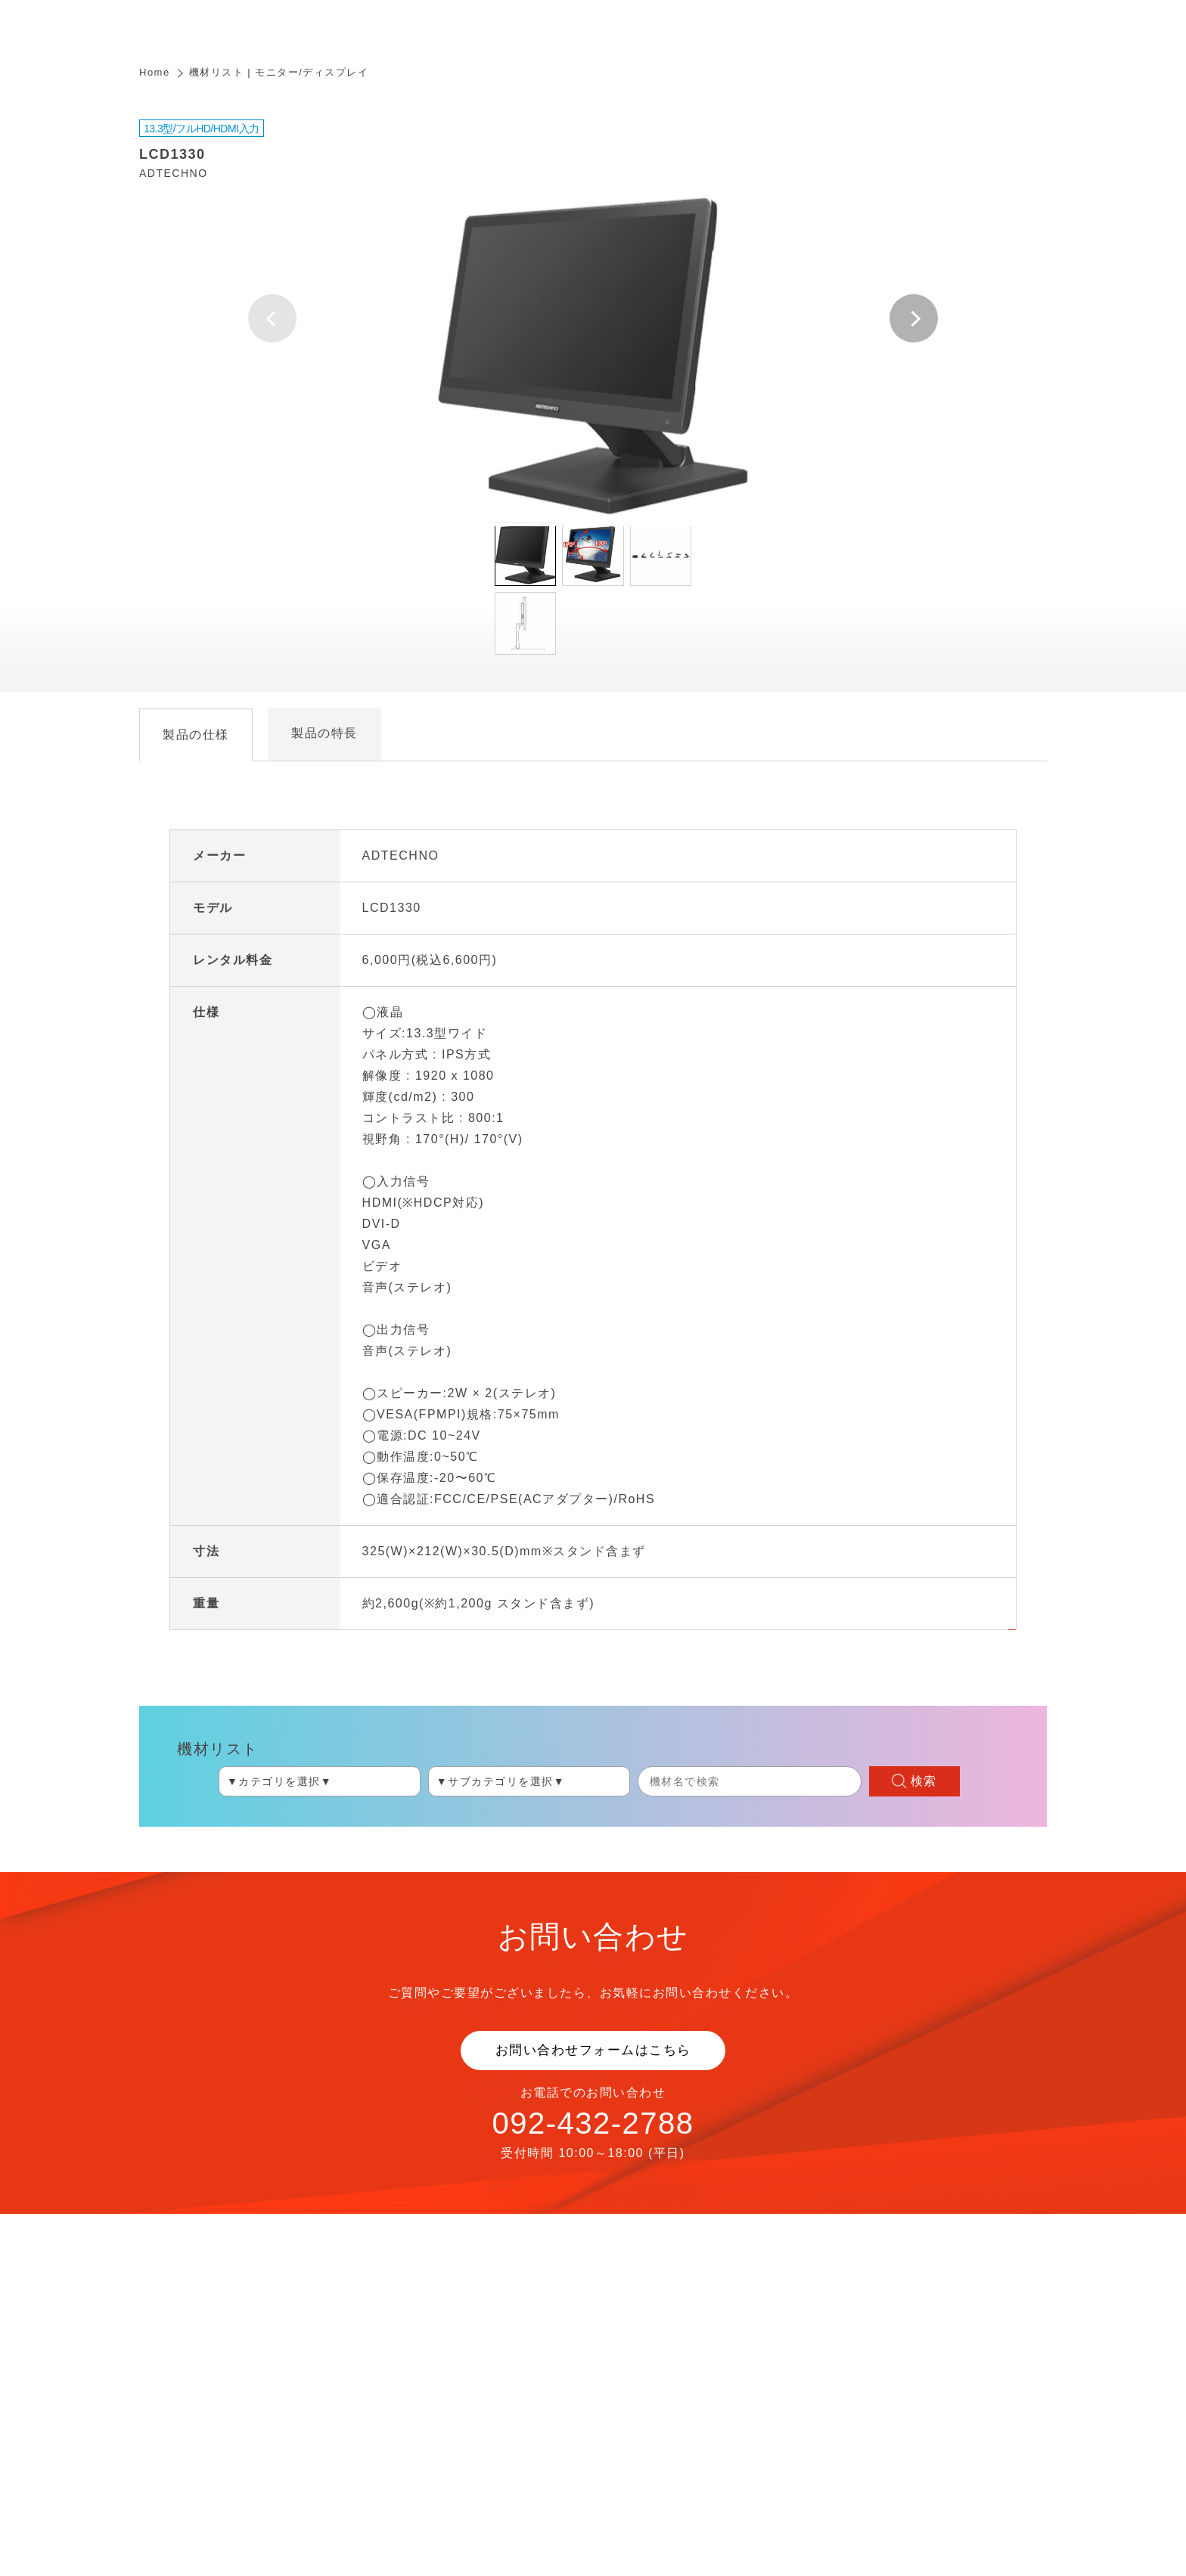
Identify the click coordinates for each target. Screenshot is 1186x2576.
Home (154, 72)
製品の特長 (324, 733)
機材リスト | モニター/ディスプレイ (279, 72)
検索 (924, 1781)
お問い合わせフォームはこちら (593, 2050)
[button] (914, 318)
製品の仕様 (196, 734)
